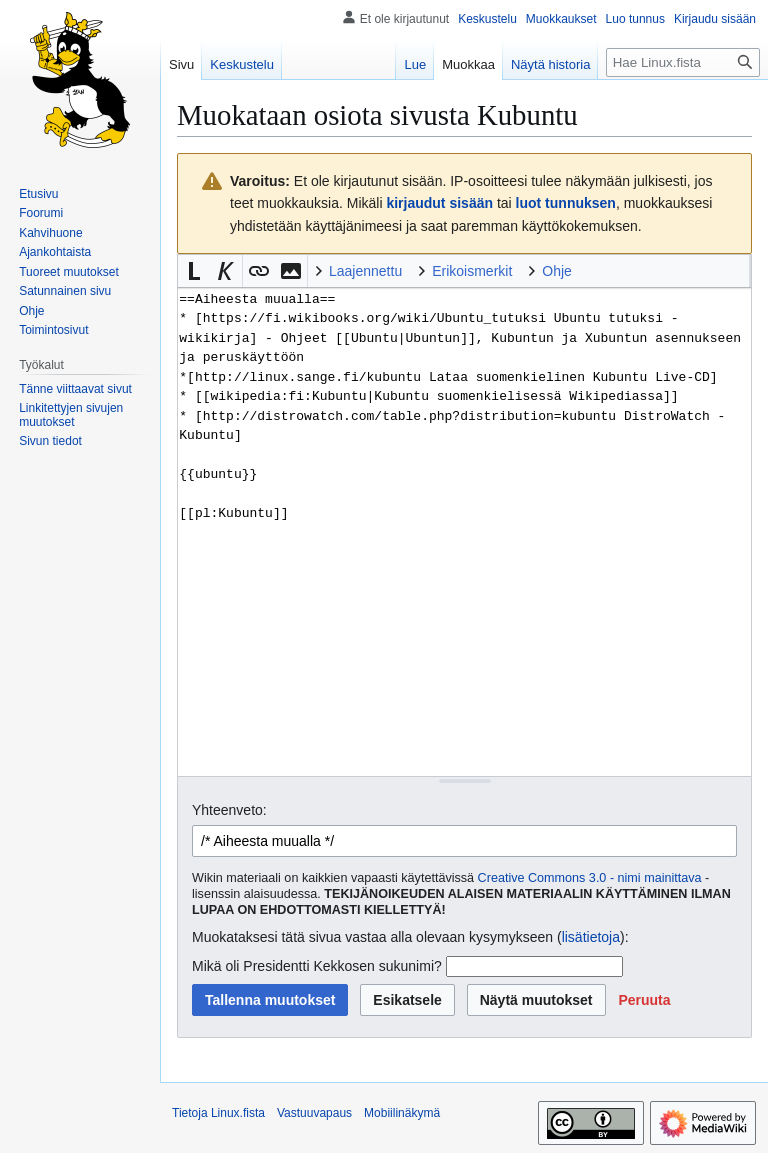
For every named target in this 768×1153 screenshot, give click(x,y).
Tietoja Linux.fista (218, 1113)
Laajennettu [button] (365, 271)
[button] (194, 271)
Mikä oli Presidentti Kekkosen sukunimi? (317, 966)
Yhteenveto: (229, 810)
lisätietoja (591, 937)
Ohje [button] (557, 271)
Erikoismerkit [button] (472, 271)
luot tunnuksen (566, 203)
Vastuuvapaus (314, 1113)
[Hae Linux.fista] (683, 62)
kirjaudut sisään (439, 203)
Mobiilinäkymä (402, 1113)
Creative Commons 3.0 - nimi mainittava (590, 878)
